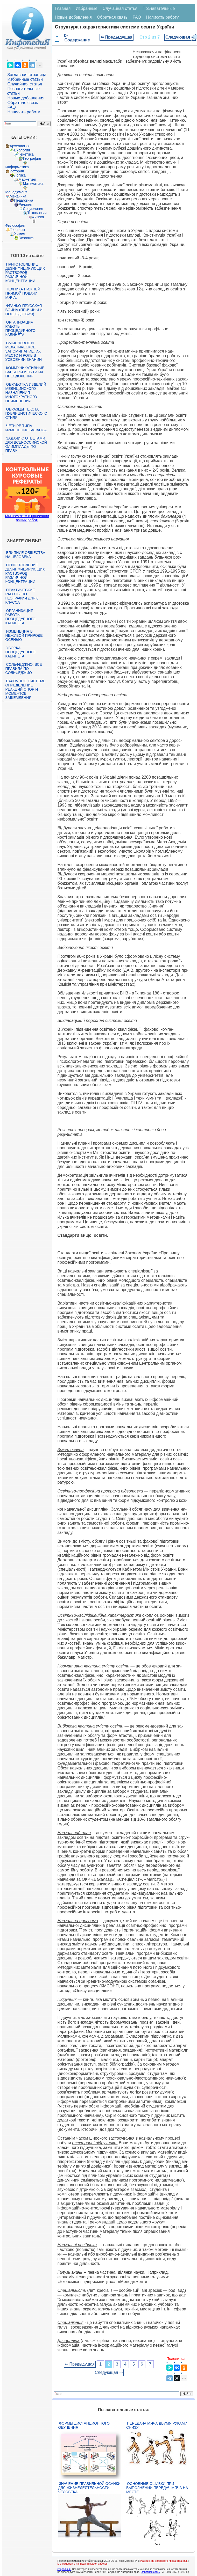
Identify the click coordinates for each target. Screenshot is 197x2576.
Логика (20, 175)
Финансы (17, 230)
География (32, 158)
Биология (22, 150)
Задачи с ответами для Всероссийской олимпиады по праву (26, 444)
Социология (33, 209)
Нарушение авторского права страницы (164, 2560)
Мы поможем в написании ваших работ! (27, 518)
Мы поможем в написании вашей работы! (82, 2563)
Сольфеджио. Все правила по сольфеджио (23, 668)
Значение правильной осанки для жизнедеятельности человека (89, 2488)
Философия (15, 225)
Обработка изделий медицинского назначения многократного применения (25, 392)
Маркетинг (27, 179)
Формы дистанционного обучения (84, 2425)
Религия (25, 204)
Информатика (17, 167)
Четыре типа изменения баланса (26, 428)
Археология (20, 146)
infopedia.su (64, 2569)
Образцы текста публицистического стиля (26, 413)
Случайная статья (25, 84)
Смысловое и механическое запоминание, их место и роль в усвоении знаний (23, 351)
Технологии (37, 213)
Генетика (26, 154)
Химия (19, 234)
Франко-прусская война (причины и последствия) (24, 310)
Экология (26, 238)
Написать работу (24, 112)
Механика (18, 196)
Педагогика (23, 200)
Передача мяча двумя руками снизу (156, 2425)
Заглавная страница (27, 74)
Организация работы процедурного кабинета (20, 328)
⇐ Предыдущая (116, 37)
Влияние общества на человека (25, 555)
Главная (63, 8)
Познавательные (159, 8)
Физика (38, 217)
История (17, 171)
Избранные (86, 8)
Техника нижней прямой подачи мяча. (22, 293)
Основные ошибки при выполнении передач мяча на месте (157, 2488)
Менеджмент (16, 192)
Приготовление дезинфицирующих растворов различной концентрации (25, 272)
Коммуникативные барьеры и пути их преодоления (24, 372)
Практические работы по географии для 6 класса (22, 596)
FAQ (12, 107)
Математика (33, 183)
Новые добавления (26, 98)
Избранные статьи (25, 79)
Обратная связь (23, 102)
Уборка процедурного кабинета (20, 652)
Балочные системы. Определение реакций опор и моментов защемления (26, 689)
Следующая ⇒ (180, 37)
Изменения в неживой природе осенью (24, 635)
